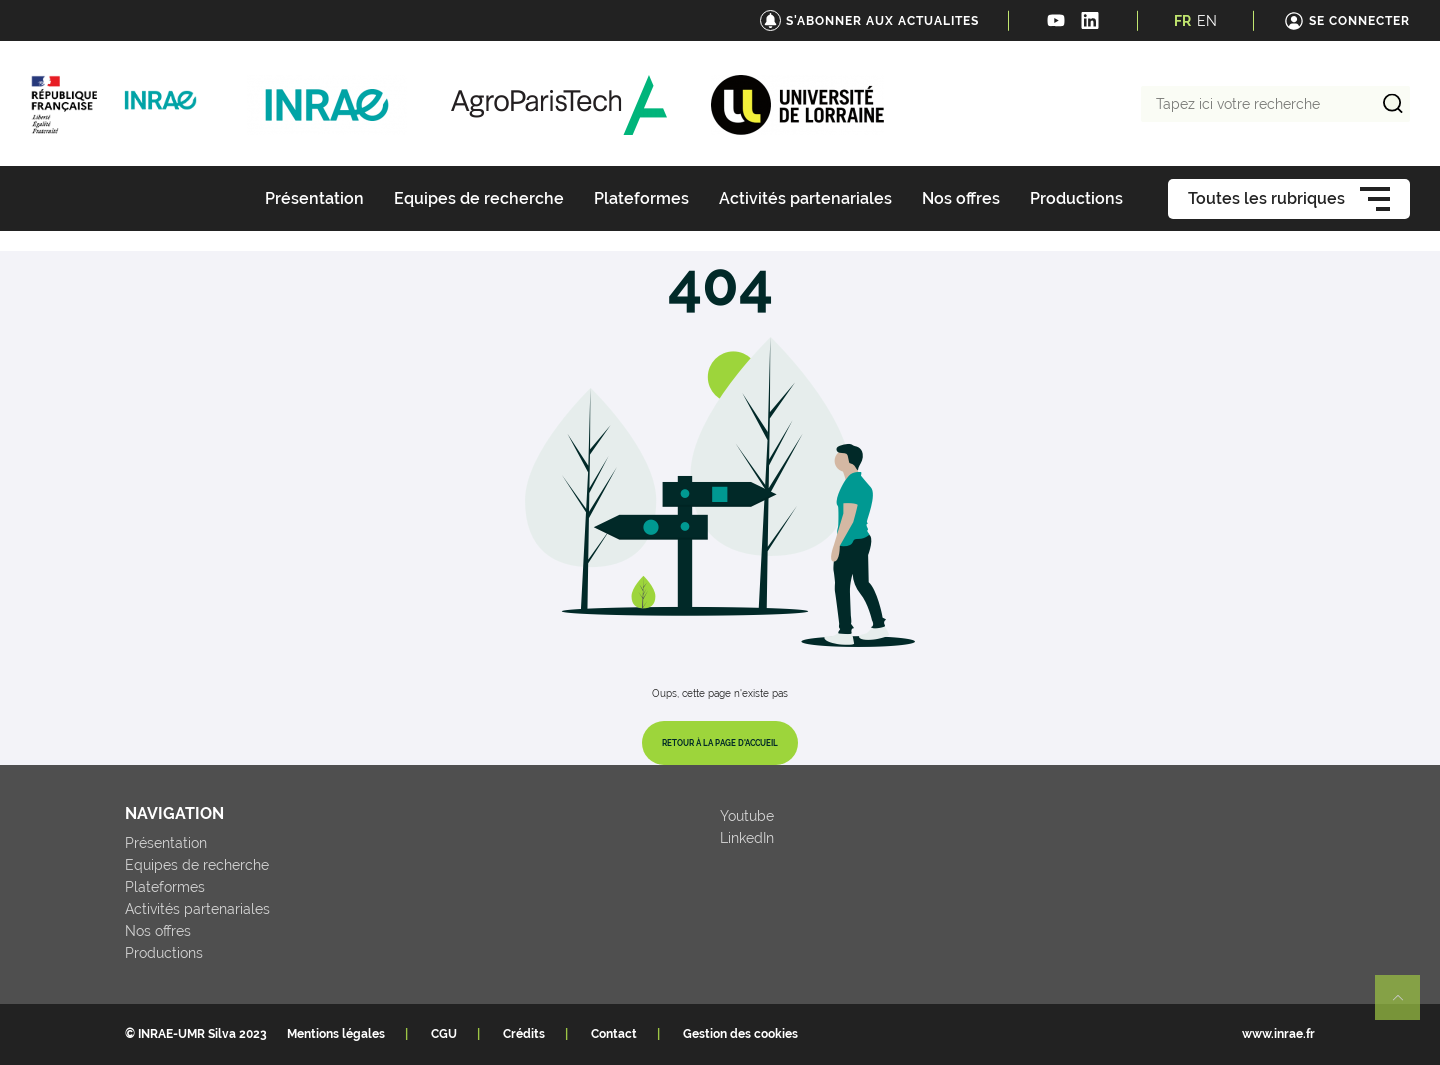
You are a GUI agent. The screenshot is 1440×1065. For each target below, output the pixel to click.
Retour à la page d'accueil (720, 743)
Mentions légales (336, 1034)
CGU (444, 1034)
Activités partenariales (197, 909)
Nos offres (158, 931)
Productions (164, 953)
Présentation (166, 843)
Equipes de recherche (197, 865)
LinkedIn (747, 838)
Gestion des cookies (740, 1034)
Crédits (524, 1034)
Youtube (747, 816)
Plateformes (165, 887)
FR (1182, 21)
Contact (614, 1034)
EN (1207, 21)
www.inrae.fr (1278, 1034)
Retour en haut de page (1406, 1006)
